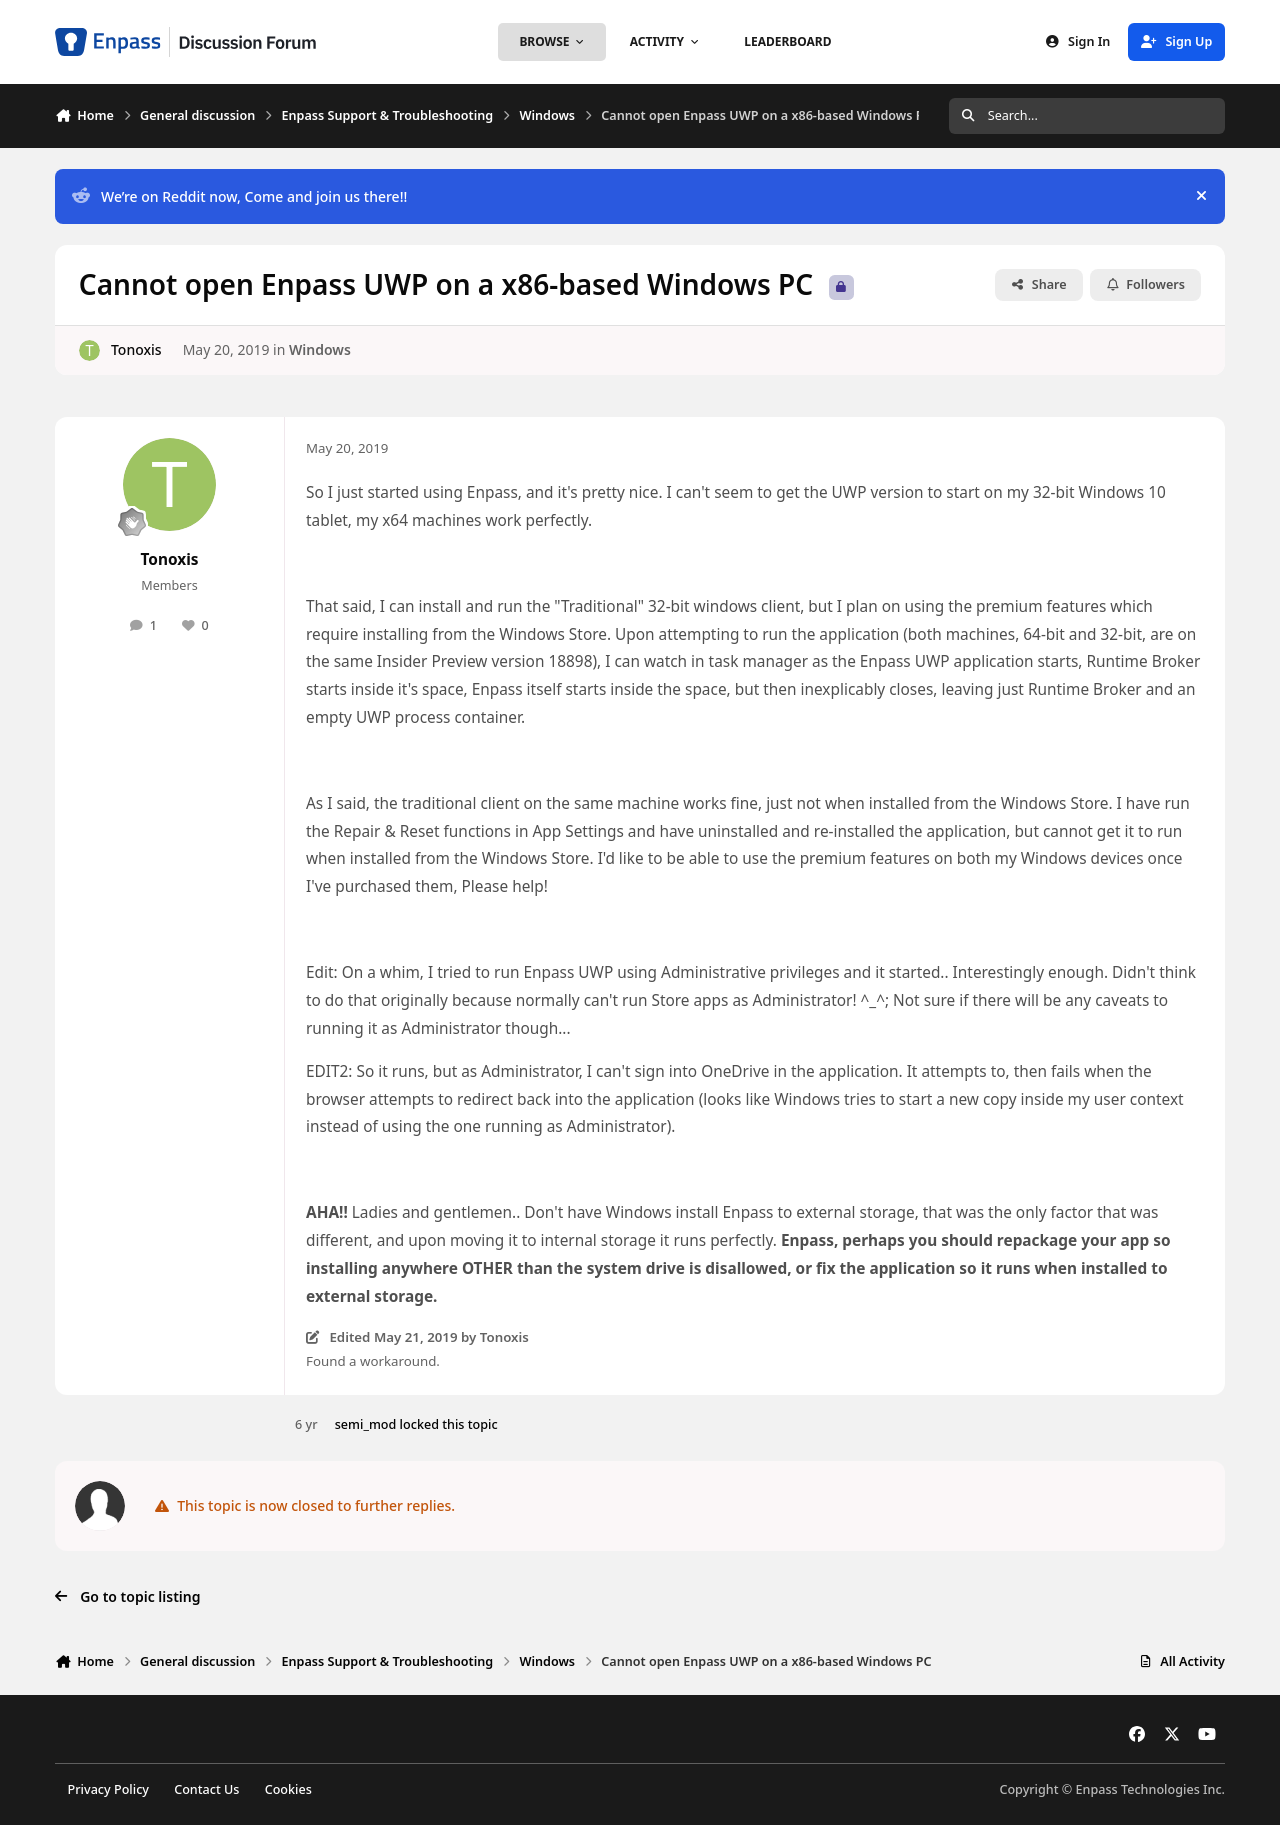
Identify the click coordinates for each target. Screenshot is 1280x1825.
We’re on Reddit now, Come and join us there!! (239, 196)
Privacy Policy (108, 1789)
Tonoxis (136, 349)
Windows (320, 349)
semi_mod (366, 1424)
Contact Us (206, 1789)
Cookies (288, 1789)
